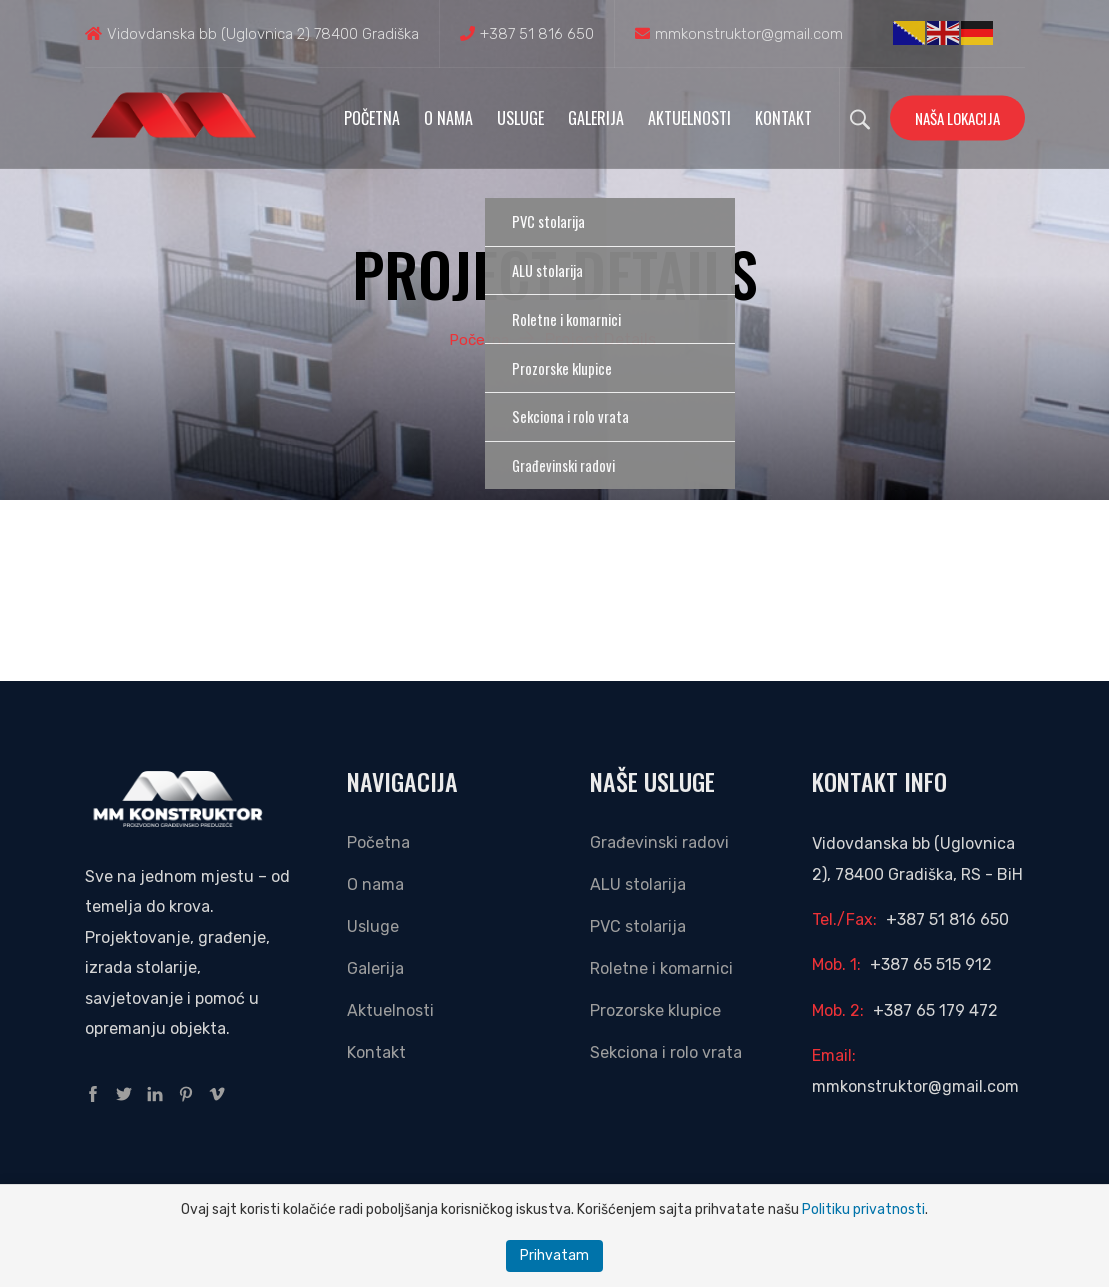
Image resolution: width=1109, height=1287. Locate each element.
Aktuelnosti (689, 118)
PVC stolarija (638, 926)
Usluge (520, 118)
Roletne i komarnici (661, 968)
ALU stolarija (638, 884)
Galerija (596, 118)
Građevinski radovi (659, 842)
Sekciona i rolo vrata (666, 1052)
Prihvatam (554, 1255)
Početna (372, 118)
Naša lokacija (957, 118)
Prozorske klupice (655, 1010)
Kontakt (783, 118)
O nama (448, 118)
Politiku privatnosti (863, 1209)
